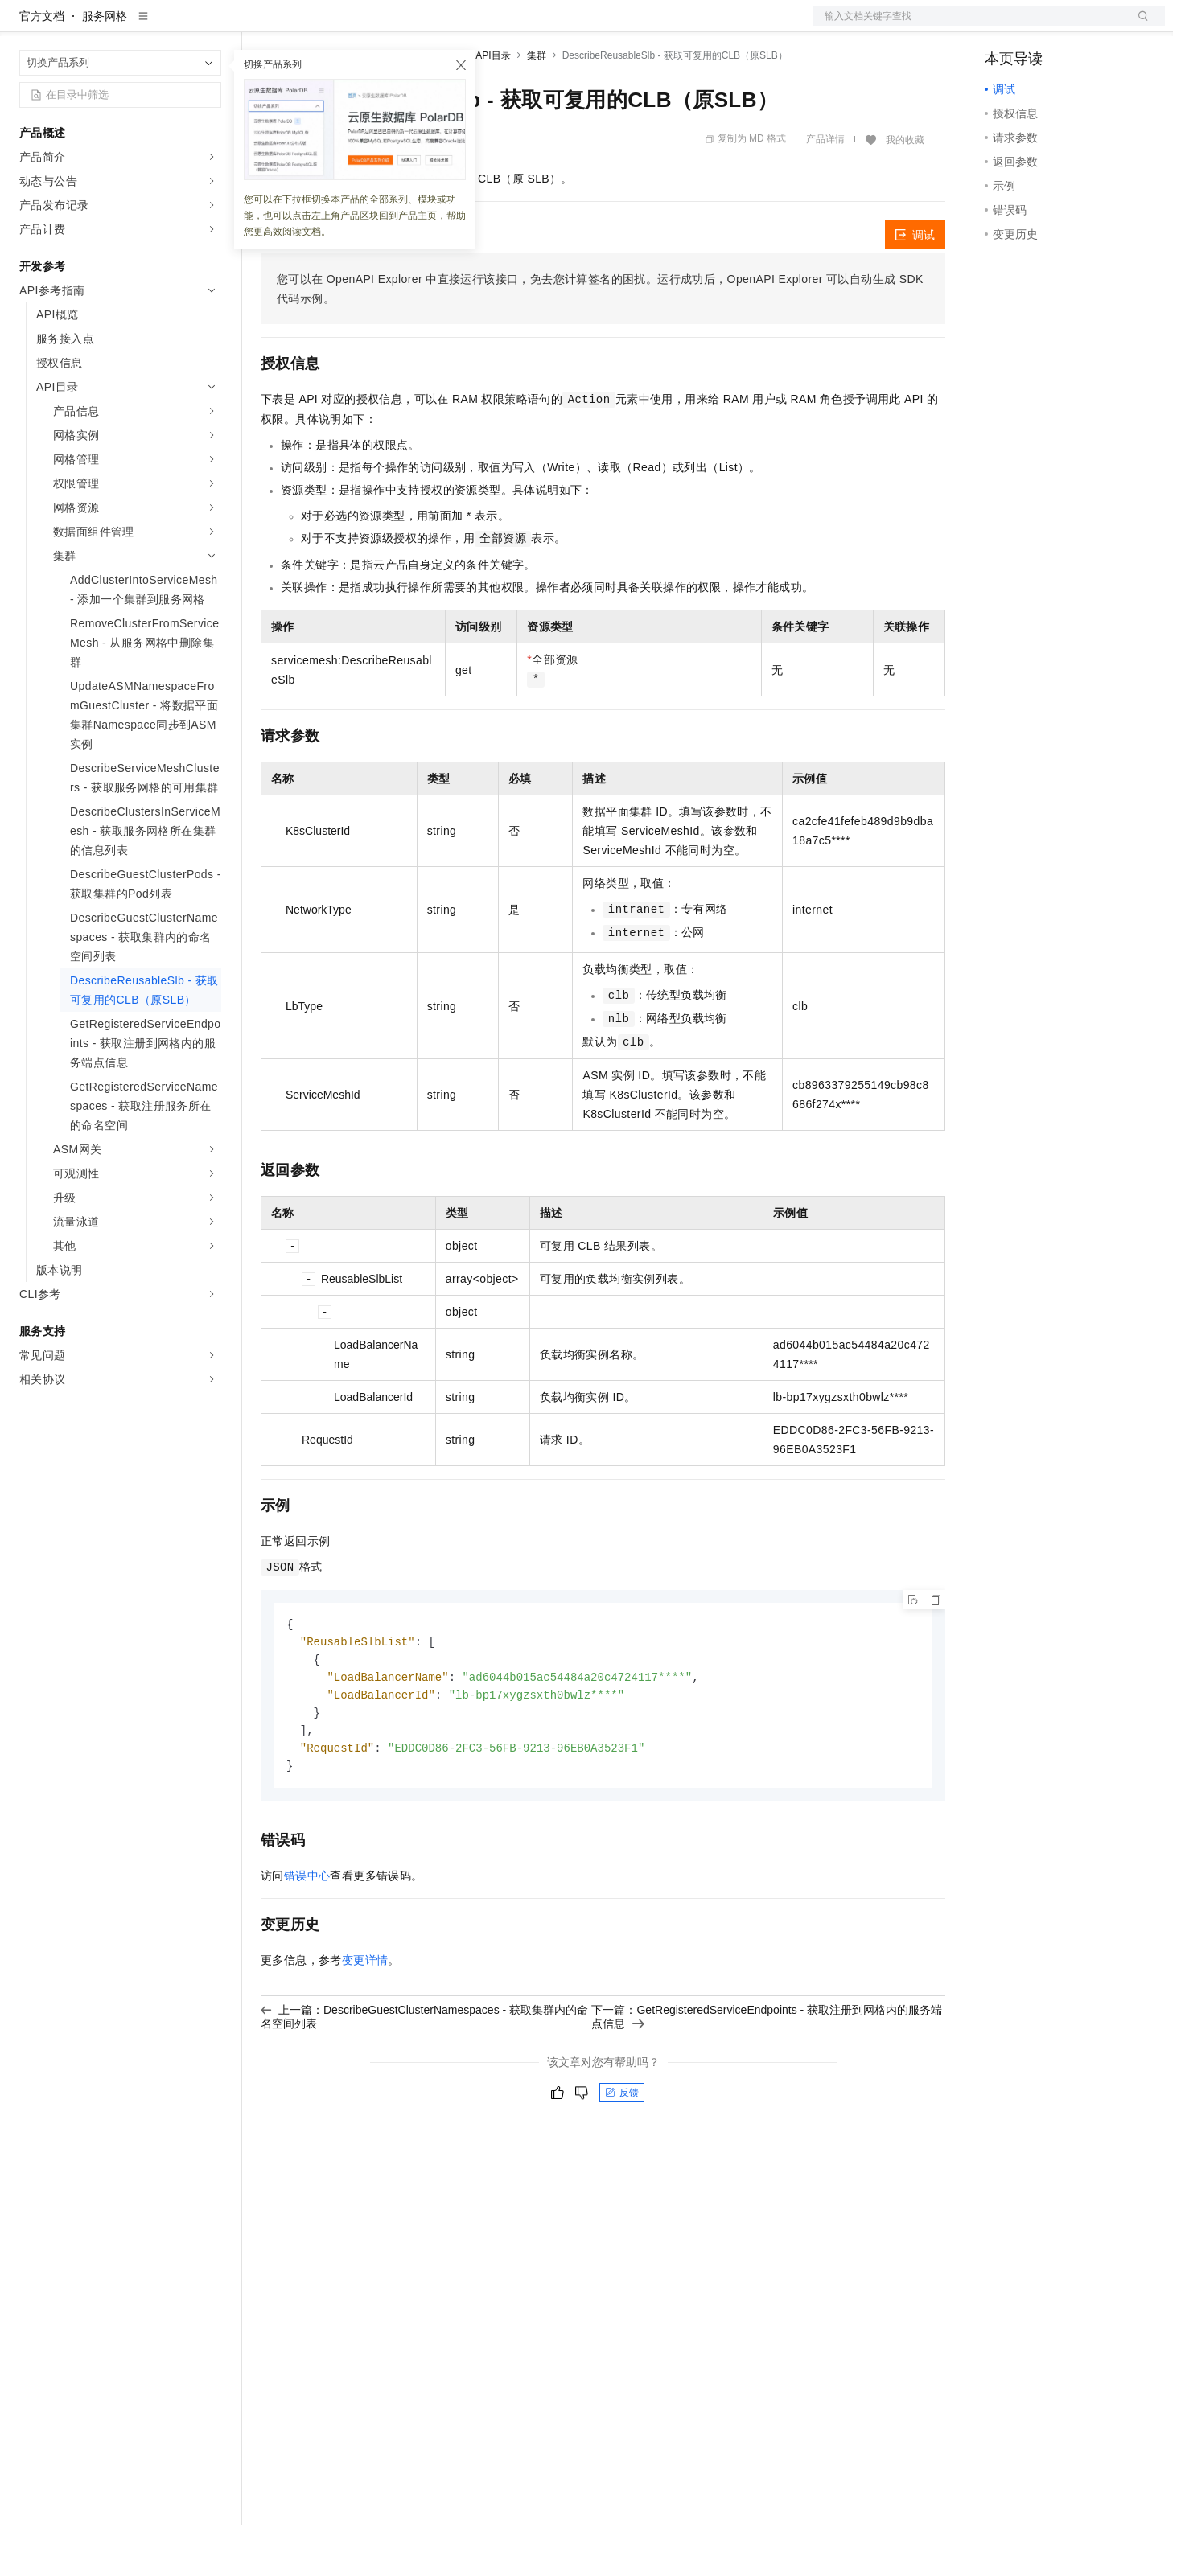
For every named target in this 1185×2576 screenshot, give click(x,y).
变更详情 (365, 2018)
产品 (209, 25)
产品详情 (825, 190)
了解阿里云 (530, 25)
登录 (1138, 25)
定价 (347, 25)
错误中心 (307, 1934)
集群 (536, 107)
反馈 (622, 2151)
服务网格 (104, 67)
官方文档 (41, 67)
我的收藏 (905, 191)
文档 (968, 25)
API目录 (492, 107)
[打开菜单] (25, 25)
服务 (474, 25)
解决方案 (259, 25)
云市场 (392, 25)
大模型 (165, 25)
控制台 (1041, 25)
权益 (309, 25)
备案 (1002, 25)
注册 (1079, 25)
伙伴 (436, 25)
